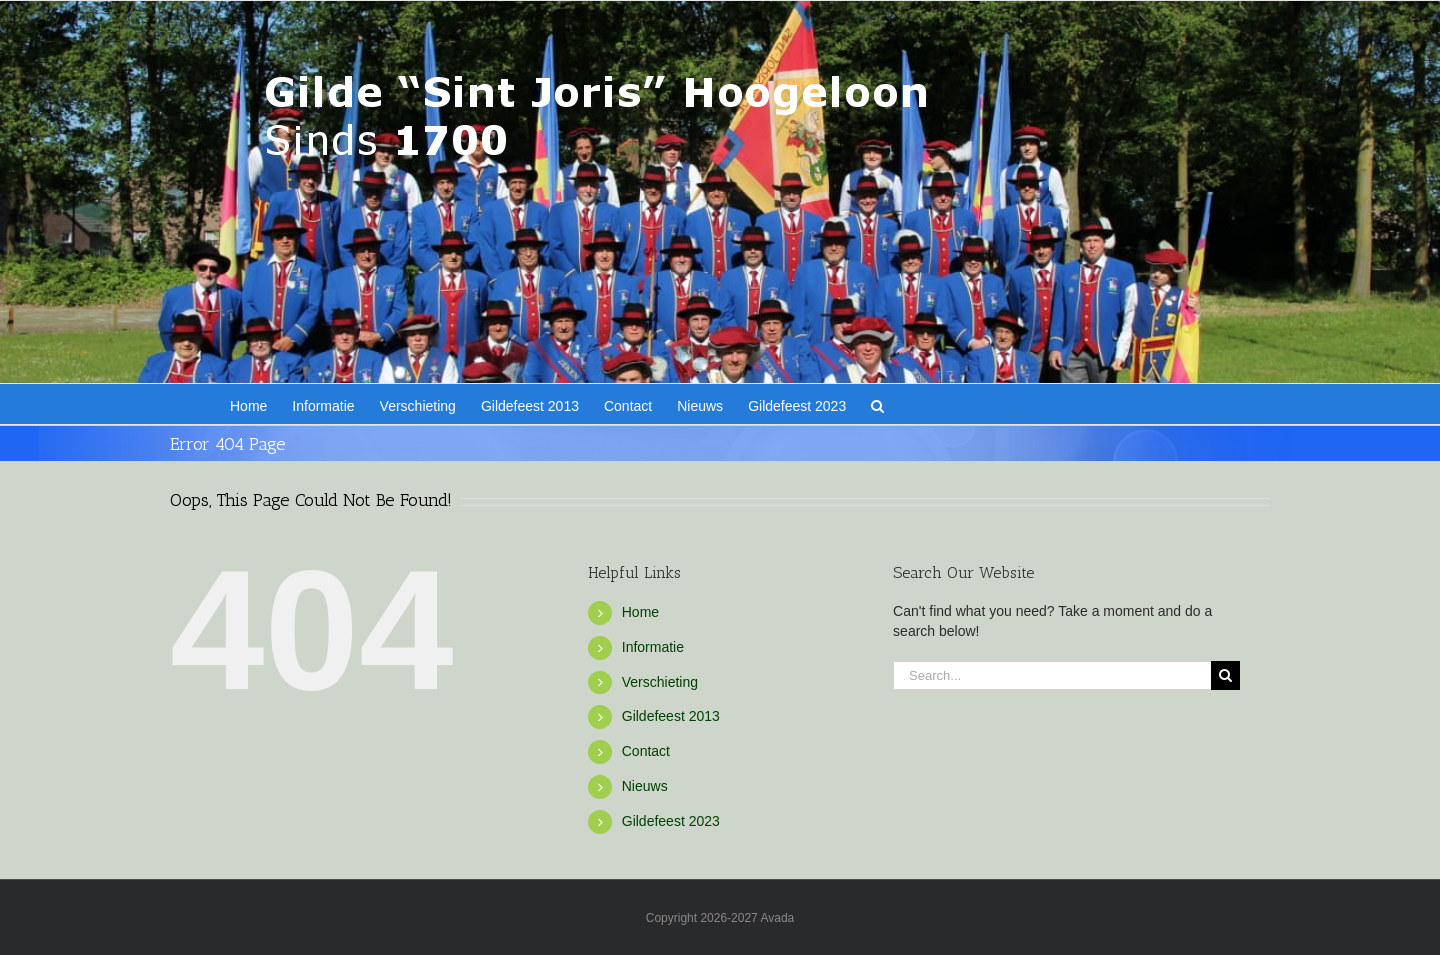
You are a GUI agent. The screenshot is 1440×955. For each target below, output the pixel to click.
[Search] (1225, 675)
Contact (646, 751)
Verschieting (660, 682)
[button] (877, 404)
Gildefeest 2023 (671, 821)
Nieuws (645, 786)
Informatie (653, 647)
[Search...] (1052, 675)
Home (640, 612)
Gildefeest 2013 (671, 716)
